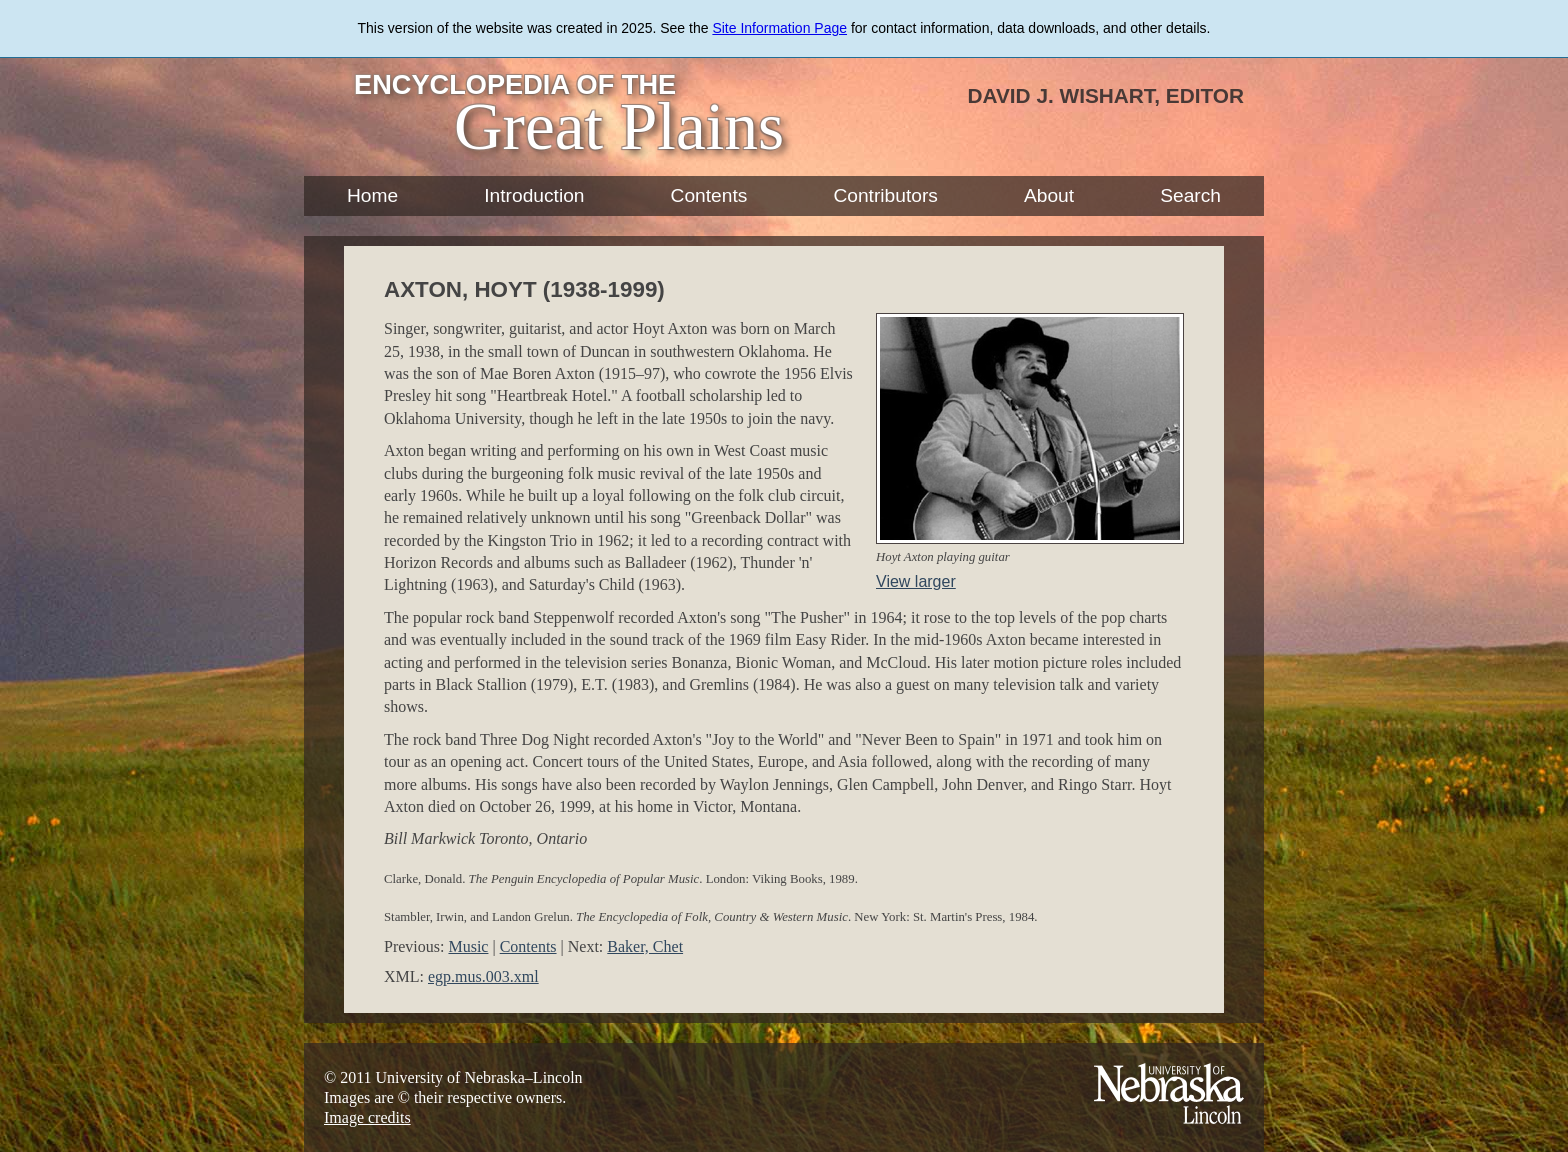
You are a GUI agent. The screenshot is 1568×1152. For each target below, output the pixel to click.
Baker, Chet (645, 946)
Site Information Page (779, 28)
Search (1190, 195)
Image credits (367, 1117)
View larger (916, 581)
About (1049, 195)
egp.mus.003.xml (483, 976)
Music (468, 946)
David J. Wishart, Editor (1105, 95)
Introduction (534, 195)
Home (372, 195)
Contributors (885, 195)
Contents (709, 195)
